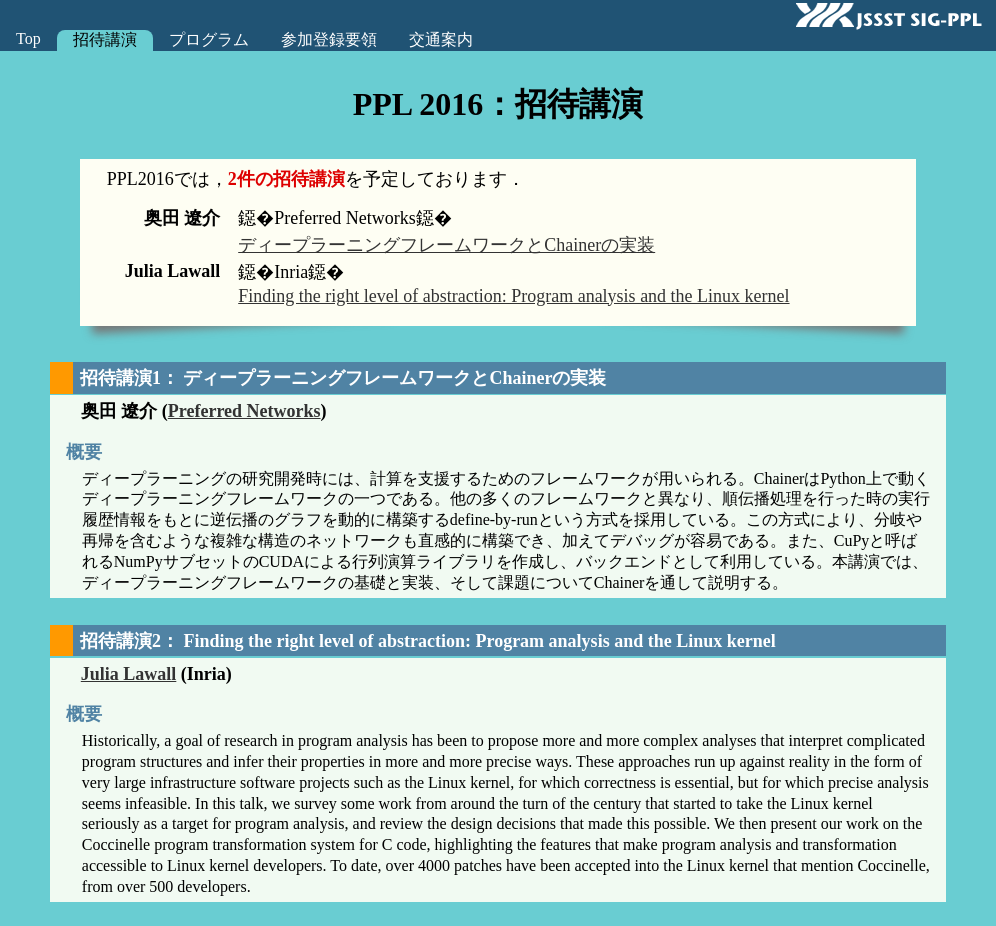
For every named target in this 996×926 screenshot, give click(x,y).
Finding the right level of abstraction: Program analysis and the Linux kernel (513, 296)
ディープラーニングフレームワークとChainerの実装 (446, 245)
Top (28, 38)
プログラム (209, 39)
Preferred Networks (244, 411)
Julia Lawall (129, 674)
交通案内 (441, 39)
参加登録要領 (329, 39)
